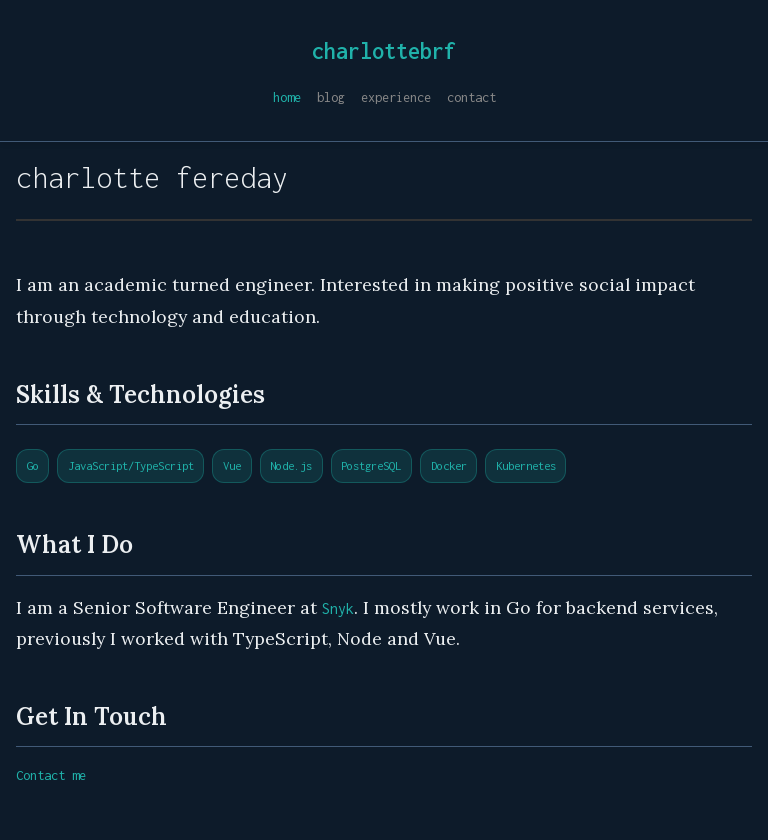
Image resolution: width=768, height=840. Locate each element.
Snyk (338, 608)
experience (396, 97)
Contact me (51, 775)
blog (331, 97)
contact (471, 97)
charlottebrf (384, 51)
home (287, 97)
